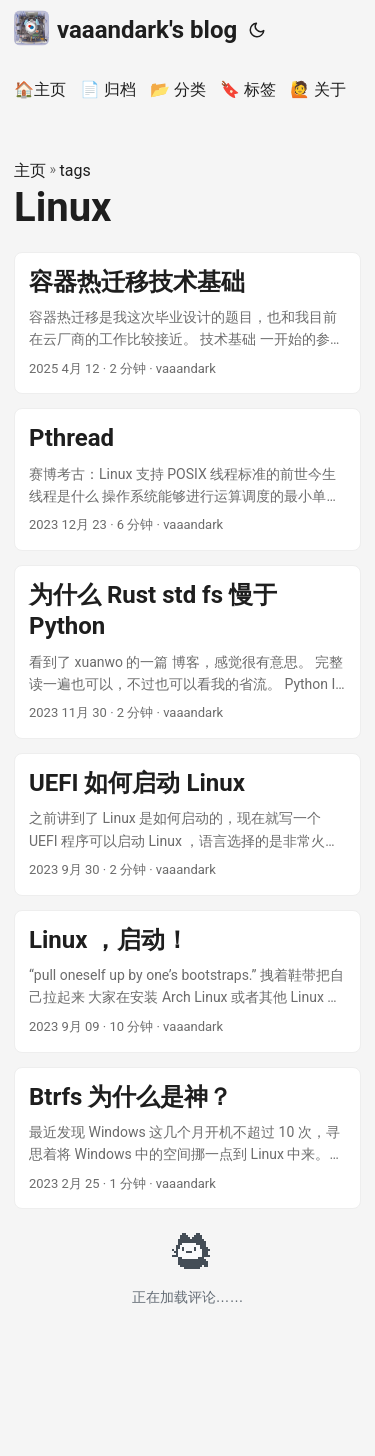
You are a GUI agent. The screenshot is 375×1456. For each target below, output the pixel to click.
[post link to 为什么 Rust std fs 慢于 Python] (187, 652)
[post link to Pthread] (187, 479)
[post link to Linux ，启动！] (187, 981)
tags (75, 170)
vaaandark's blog (125, 28)
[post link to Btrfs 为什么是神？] (187, 1138)
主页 (30, 170)
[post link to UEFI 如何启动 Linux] (187, 824)
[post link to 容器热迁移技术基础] (187, 323)
